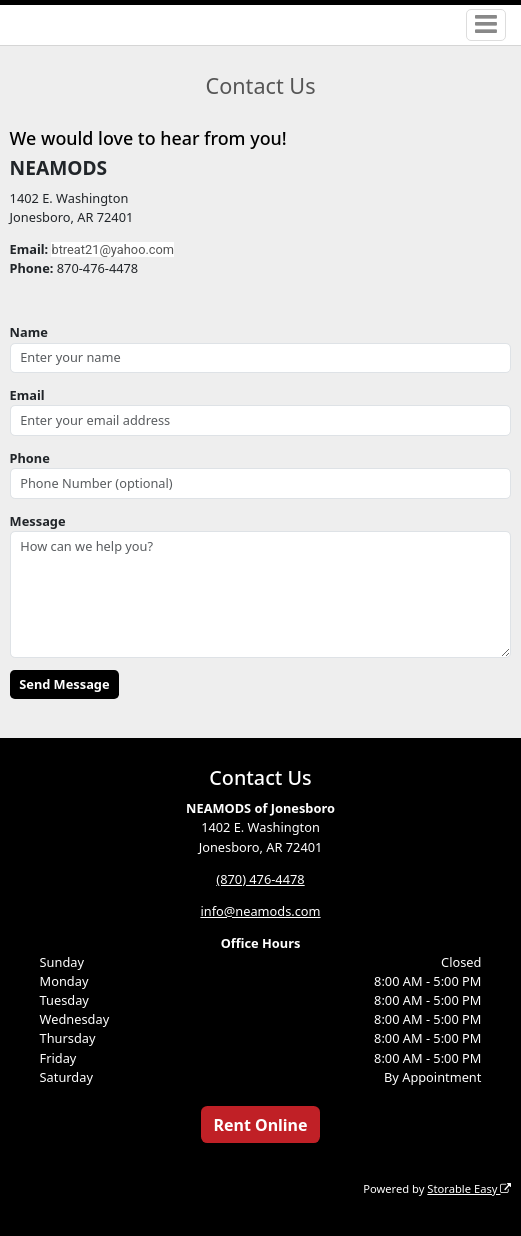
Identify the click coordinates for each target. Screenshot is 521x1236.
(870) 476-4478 (260, 879)
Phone (30, 458)
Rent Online (260, 1125)
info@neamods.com (260, 911)
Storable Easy (469, 1188)
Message (38, 521)
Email (27, 395)
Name (29, 332)
